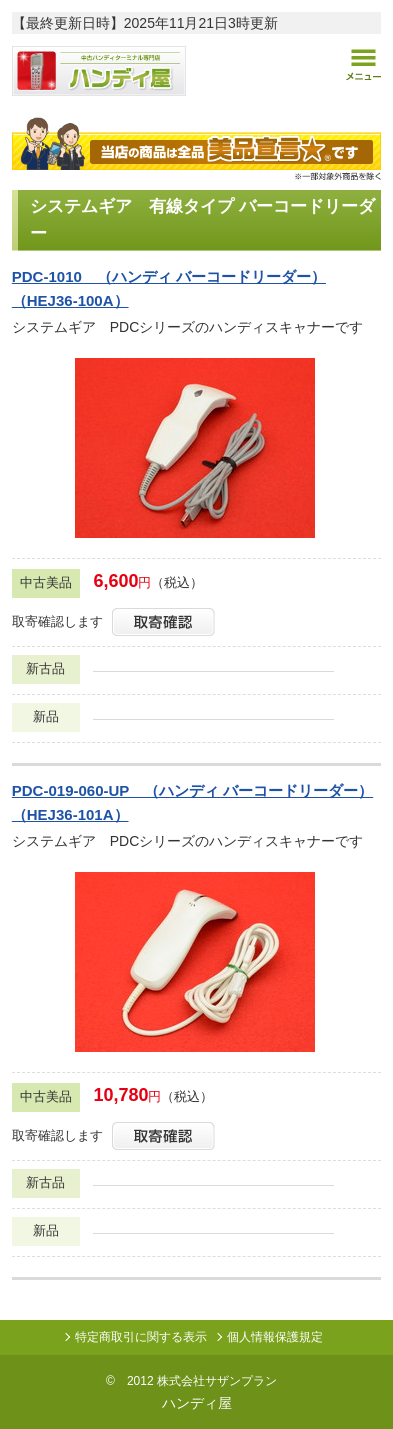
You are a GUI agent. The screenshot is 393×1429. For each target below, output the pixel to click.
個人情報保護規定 (275, 1337)
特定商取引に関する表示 (141, 1337)
